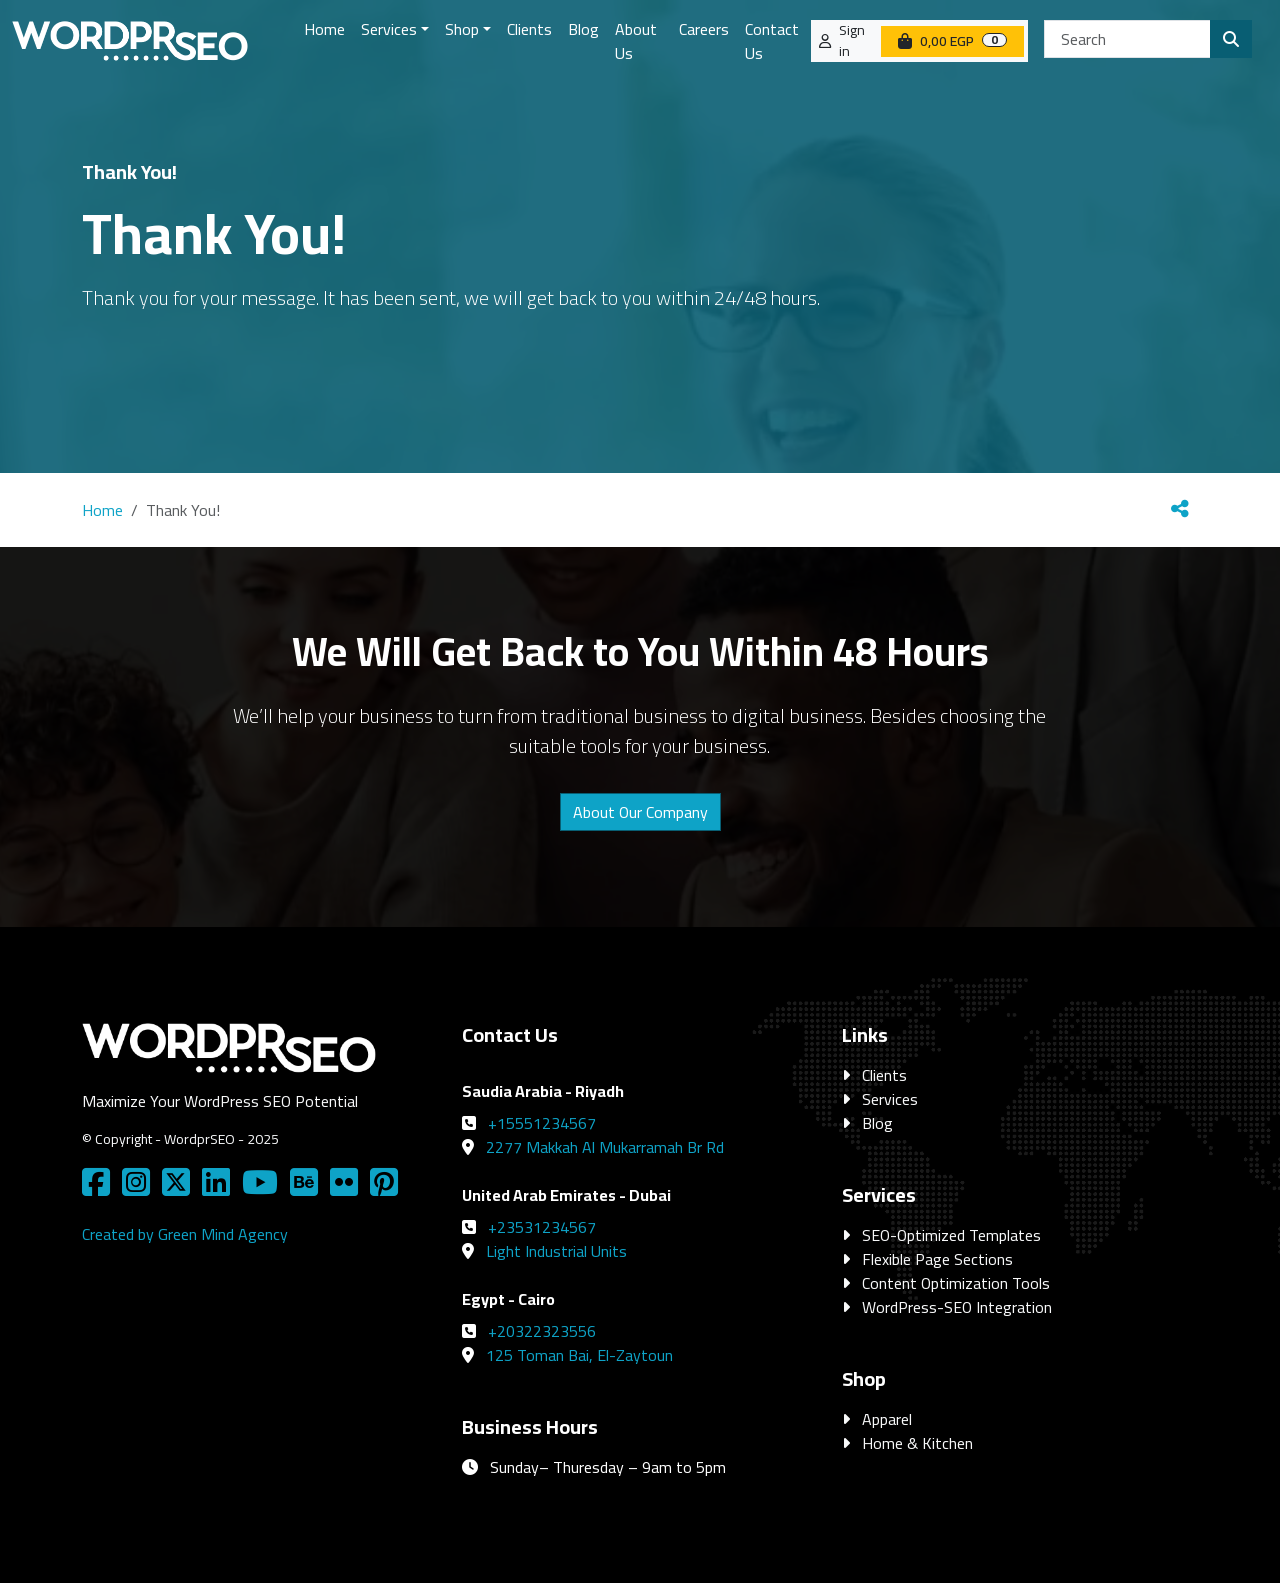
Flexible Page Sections (937, 1259)
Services (890, 1099)
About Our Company (640, 812)
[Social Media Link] (100, 1188)
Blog (877, 1123)
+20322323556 (542, 1331)
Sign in (852, 41)
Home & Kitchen (917, 1443)
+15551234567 (542, 1123)
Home (102, 510)
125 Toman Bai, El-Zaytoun (579, 1355)
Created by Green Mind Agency (185, 1234)
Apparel (887, 1419)
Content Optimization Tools (956, 1283)
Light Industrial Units (556, 1251)
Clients (884, 1075)
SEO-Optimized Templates (951, 1235)
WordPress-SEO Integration (957, 1307)
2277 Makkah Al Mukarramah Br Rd (605, 1147)
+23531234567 (542, 1227)
